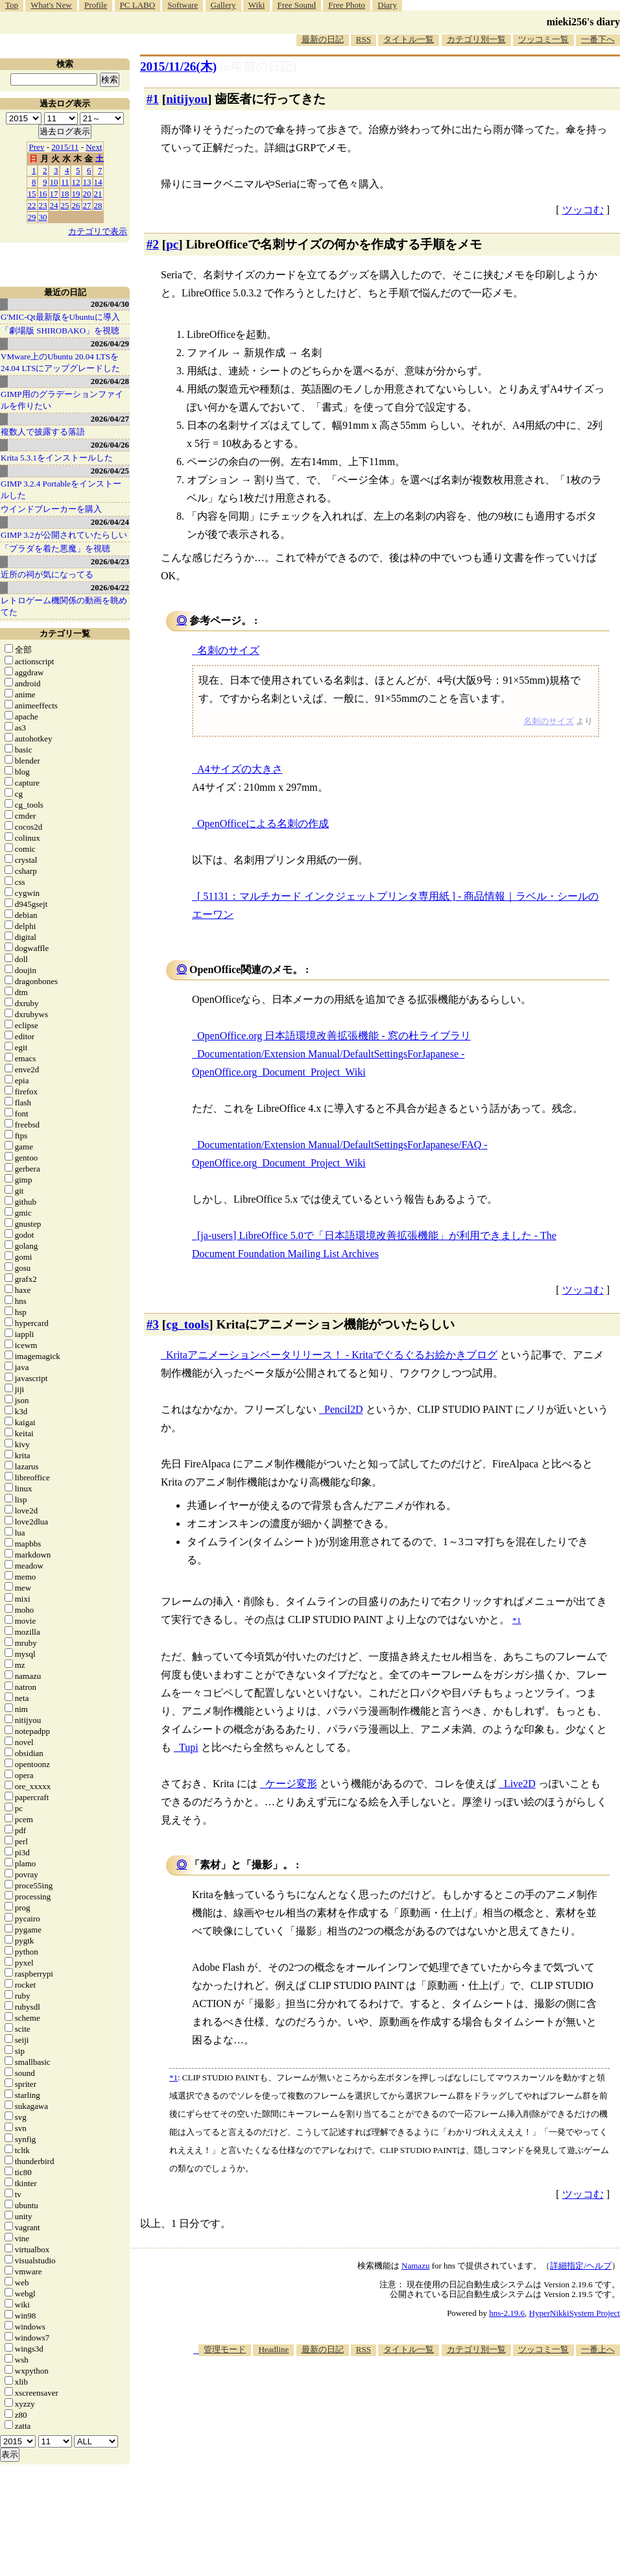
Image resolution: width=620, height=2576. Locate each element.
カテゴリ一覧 (65, 633)
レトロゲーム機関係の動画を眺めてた (64, 606)
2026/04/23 (110, 561)
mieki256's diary (583, 21)
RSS (363, 39)
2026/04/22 (110, 587)
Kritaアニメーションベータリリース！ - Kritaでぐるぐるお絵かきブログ (331, 1354)
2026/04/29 (110, 343)
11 (65, 182)
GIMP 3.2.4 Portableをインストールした (61, 489)
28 (98, 205)
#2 (153, 244)
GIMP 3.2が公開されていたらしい (64, 535)
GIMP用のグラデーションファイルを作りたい (62, 400)
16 (43, 194)
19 (76, 194)
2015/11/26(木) (178, 66)
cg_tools (187, 1324)
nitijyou (187, 99)
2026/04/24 (110, 522)
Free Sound (297, 5)
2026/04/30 (110, 304)
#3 (153, 1324)
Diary (387, 5)
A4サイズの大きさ (240, 769)
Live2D (520, 1783)
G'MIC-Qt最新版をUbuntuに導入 (60, 317)
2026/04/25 (110, 470)
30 (43, 217)
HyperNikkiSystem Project (574, 2313)
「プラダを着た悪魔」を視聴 (55, 548)
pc (172, 244)
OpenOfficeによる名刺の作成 (263, 823)
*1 (173, 2077)
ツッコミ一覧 (543, 39)
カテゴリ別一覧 (476, 39)
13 (87, 182)
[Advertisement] (390, 2456)
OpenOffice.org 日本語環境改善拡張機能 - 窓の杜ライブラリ (334, 1035)
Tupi (188, 1747)
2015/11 (64, 147)
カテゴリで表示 (97, 231)
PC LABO (138, 5)
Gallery (223, 5)
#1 (153, 99)
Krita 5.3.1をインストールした (57, 458)
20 (87, 194)
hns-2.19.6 (507, 2313)
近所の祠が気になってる (47, 574)
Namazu (415, 2265)
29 (32, 217)
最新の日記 (323, 39)
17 (54, 194)
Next (94, 147)
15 (32, 194)
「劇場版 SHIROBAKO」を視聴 (60, 330)
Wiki (256, 5)
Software (182, 5)
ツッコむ (583, 209)
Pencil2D (343, 1409)
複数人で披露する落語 (43, 432)
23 (43, 205)
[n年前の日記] (258, 66)
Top (11, 5)
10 (54, 182)
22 (32, 205)
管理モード (225, 2349)
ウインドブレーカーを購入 (51, 509)
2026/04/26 (110, 445)
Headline (273, 2349)
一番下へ (598, 39)
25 (65, 205)
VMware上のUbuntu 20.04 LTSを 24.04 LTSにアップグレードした (60, 362)
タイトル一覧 (408, 39)
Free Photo (346, 5)
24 (54, 205)
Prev (37, 147)
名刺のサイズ (228, 650)
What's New (50, 5)
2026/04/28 (110, 381)
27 (87, 205)
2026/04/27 (110, 419)
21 (98, 194)
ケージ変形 (291, 1783)
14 (98, 182)
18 (65, 194)
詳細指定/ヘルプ (581, 2265)
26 (76, 205)
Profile (95, 5)
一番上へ (598, 2349)
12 (76, 182)
